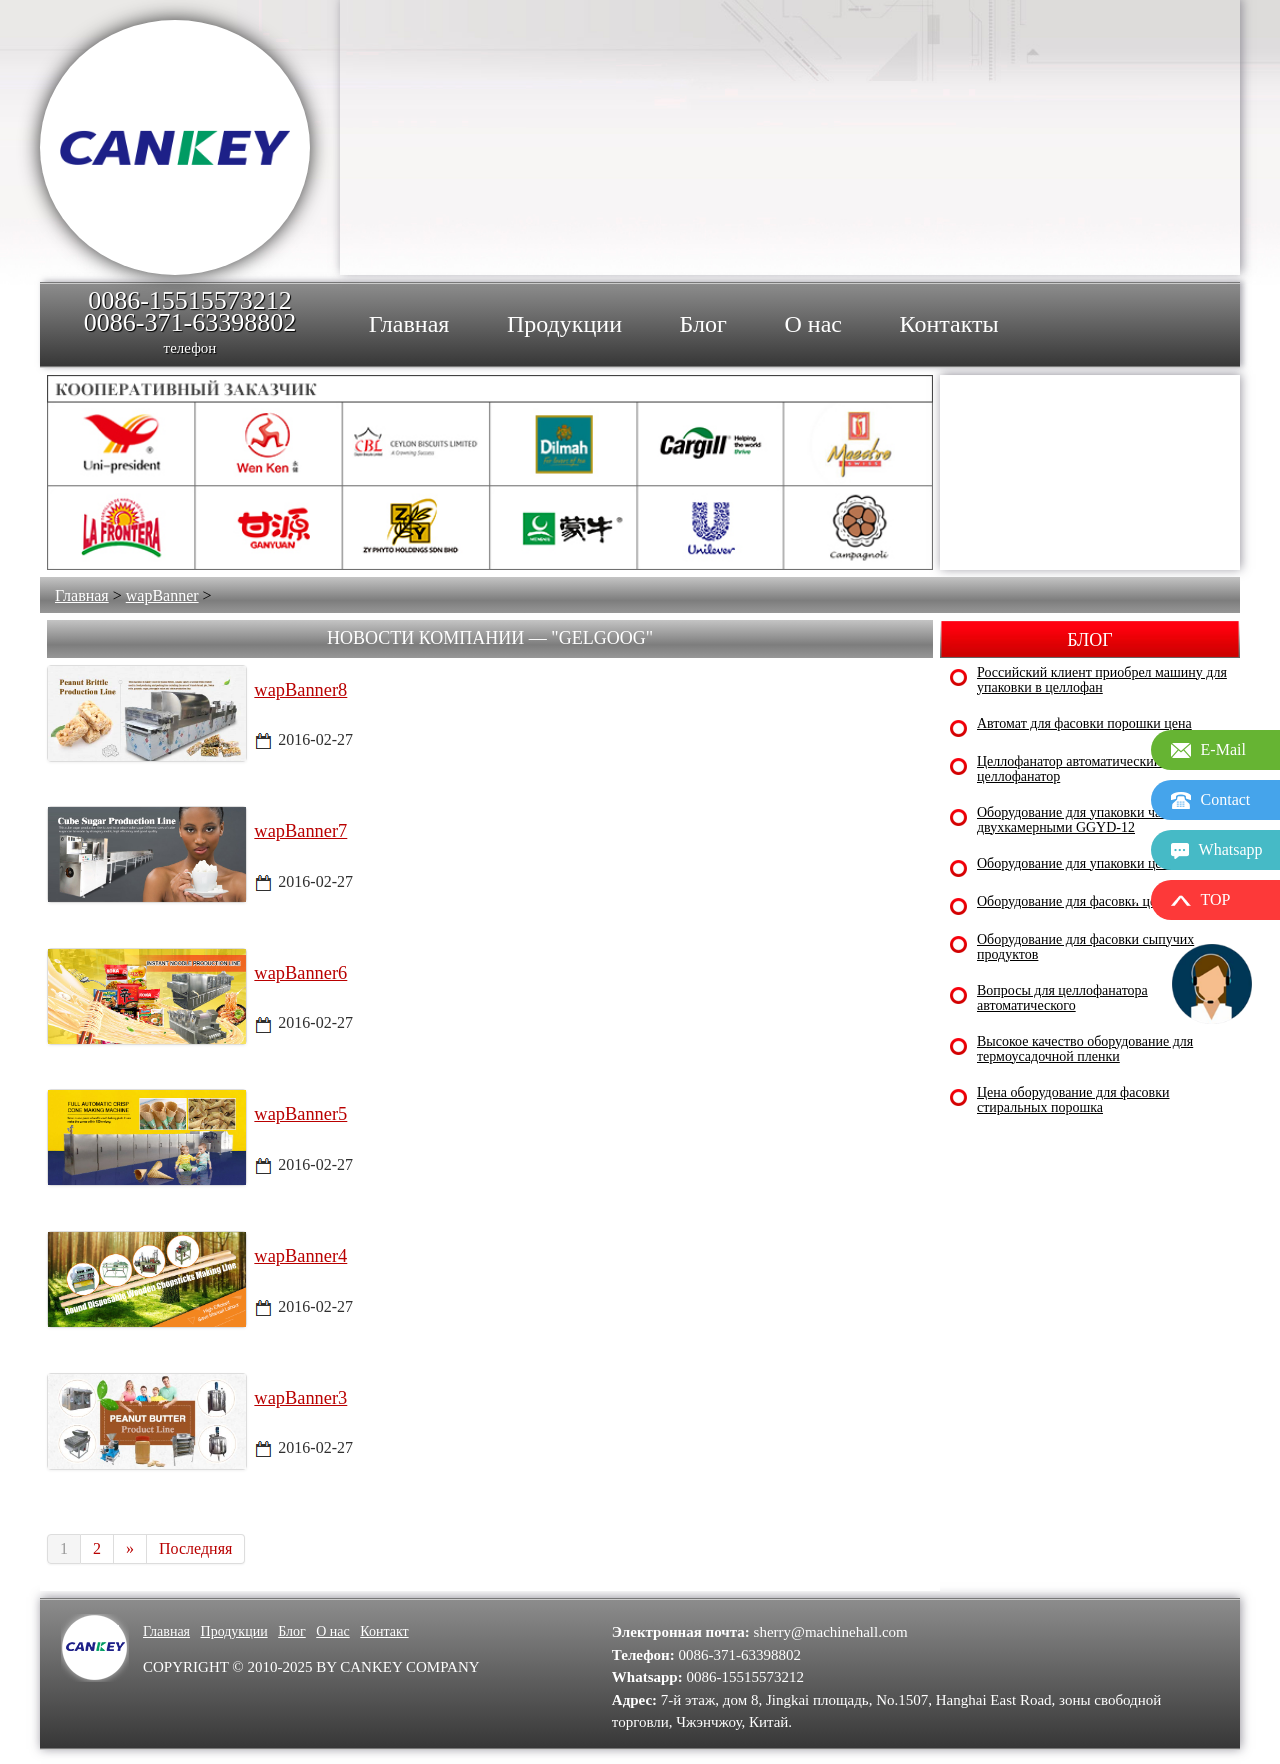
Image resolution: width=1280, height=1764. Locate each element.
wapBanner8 (300, 690)
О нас (333, 1631)
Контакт (384, 1631)
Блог (292, 1631)
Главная (82, 595)
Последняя (195, 1548)
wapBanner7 (300, 831)
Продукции (234, 1631)
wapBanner (162, 595)
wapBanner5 (300, 1114)
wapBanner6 (300, 973)
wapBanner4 (300, 1256)
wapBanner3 (300, 1398)
